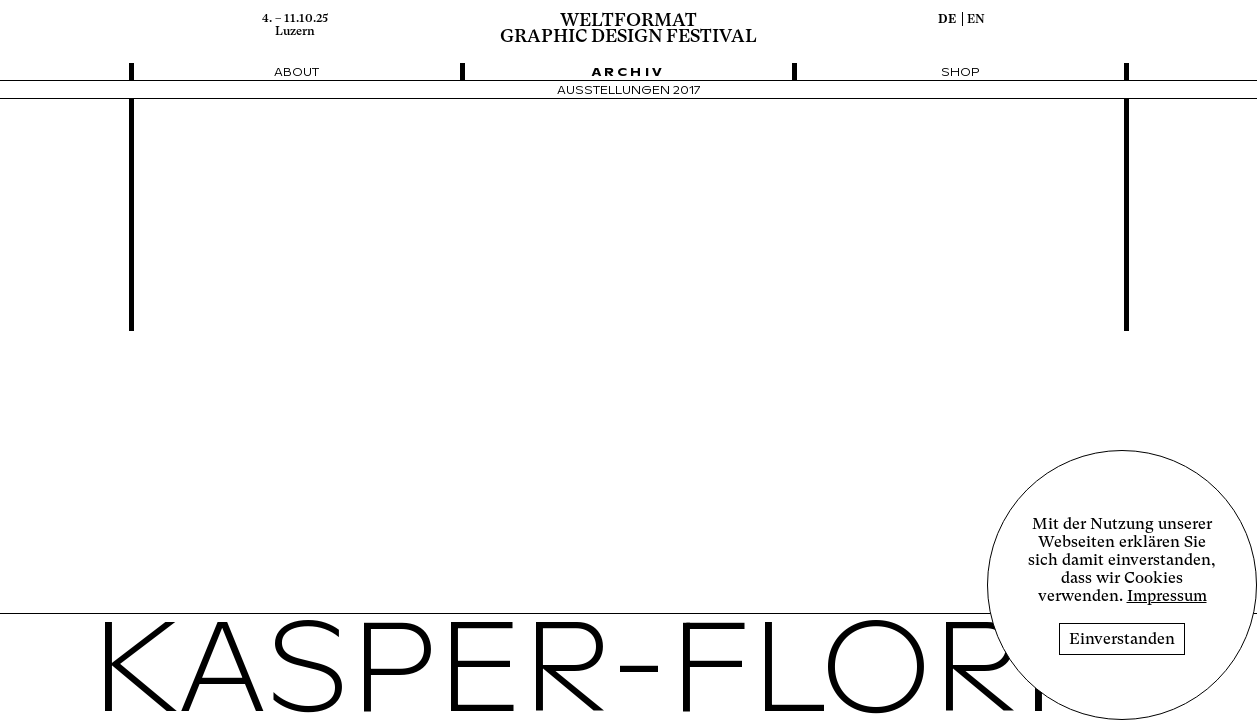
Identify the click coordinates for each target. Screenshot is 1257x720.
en (976, 19)
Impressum (1167, 596)
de (947, 19)
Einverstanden (1122, 639)
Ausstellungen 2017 (629, 90)
